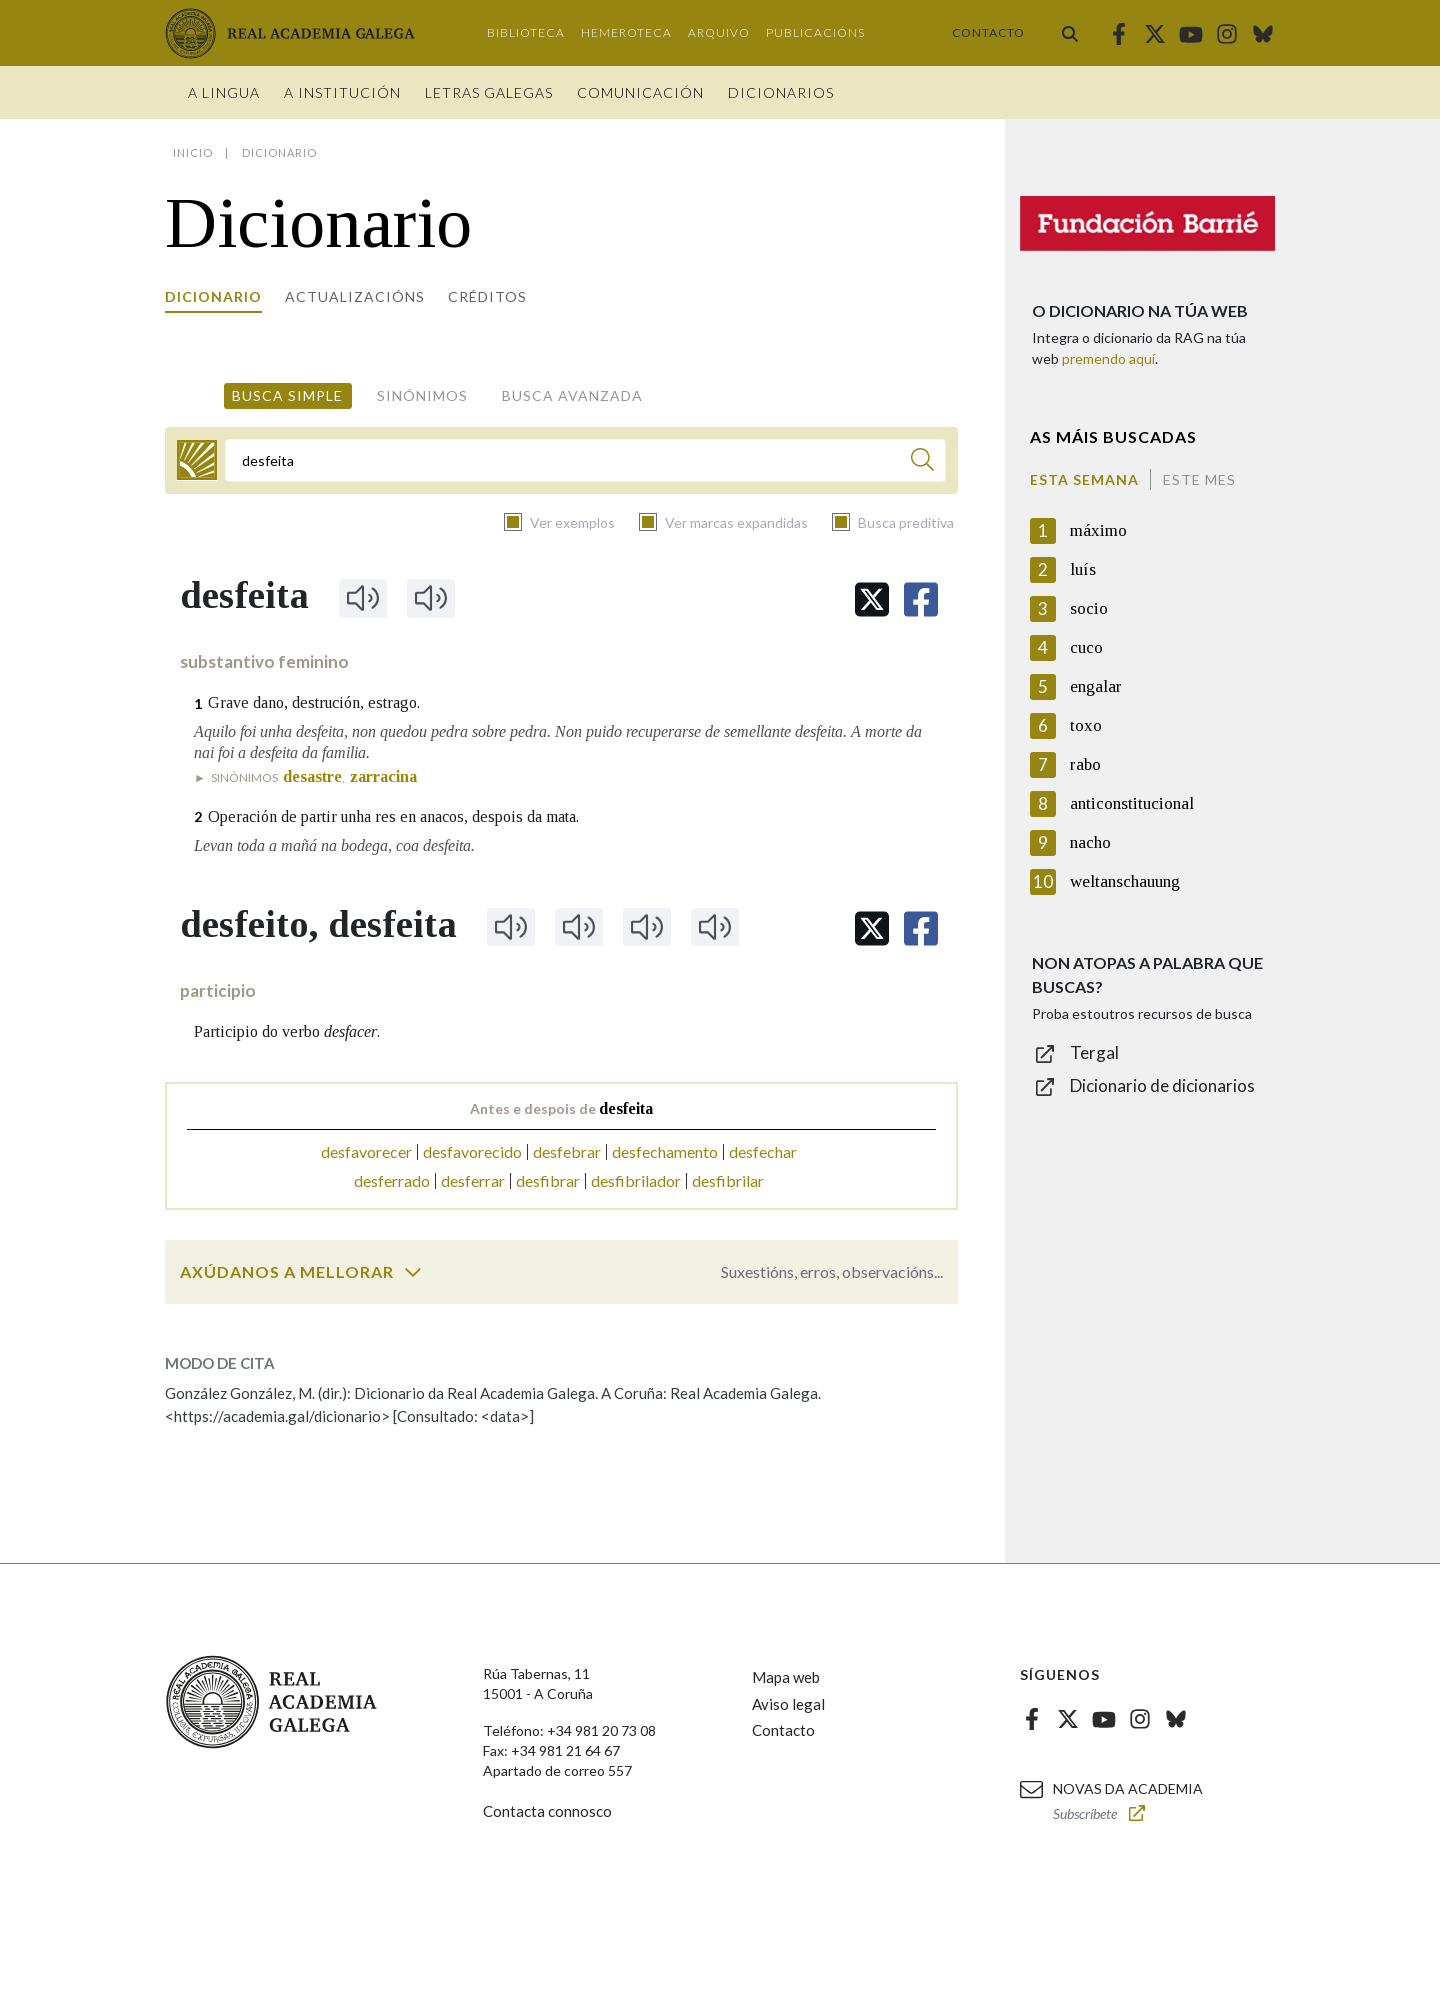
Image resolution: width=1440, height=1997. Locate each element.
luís (1083, 569)
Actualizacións (355, 296)
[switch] (413, 1272)
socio (1089, 608)
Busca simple (287, 395)
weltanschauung (1125, 881)
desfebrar (567, 1151)
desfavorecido (472, 1151)
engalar (1096, 686)
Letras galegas (489, 92)
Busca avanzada (572, 395)
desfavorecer (366, 1151)
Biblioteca (526, 32)
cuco (1086, 647)
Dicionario (213, 296)
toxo (1086, 725)
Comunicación (640, 92)
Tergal (1094, 1052)
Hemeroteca (626, 32)
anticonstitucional (1132, 803)
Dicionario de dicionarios (1162, 1085)
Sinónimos (422, 395)
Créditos (487, 296)
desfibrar (548, 1180)
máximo (1098, 530)
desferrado (392, 1180)
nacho (1090, 842)
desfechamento (665, 1151)
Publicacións (815, 32)
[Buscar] (922, 462)
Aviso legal (788, 1704)
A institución (342, 92)
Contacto (988, 32)
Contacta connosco (547, 1811)
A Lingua (224, 92)
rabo (1085, 764)
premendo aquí (1108, 358)
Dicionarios (781, 92)
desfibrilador (636, 1180)
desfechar (763, 1151)
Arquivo (719, 32)
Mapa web (786, 1677)
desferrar (473, 1180)
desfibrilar (728, 1180)
